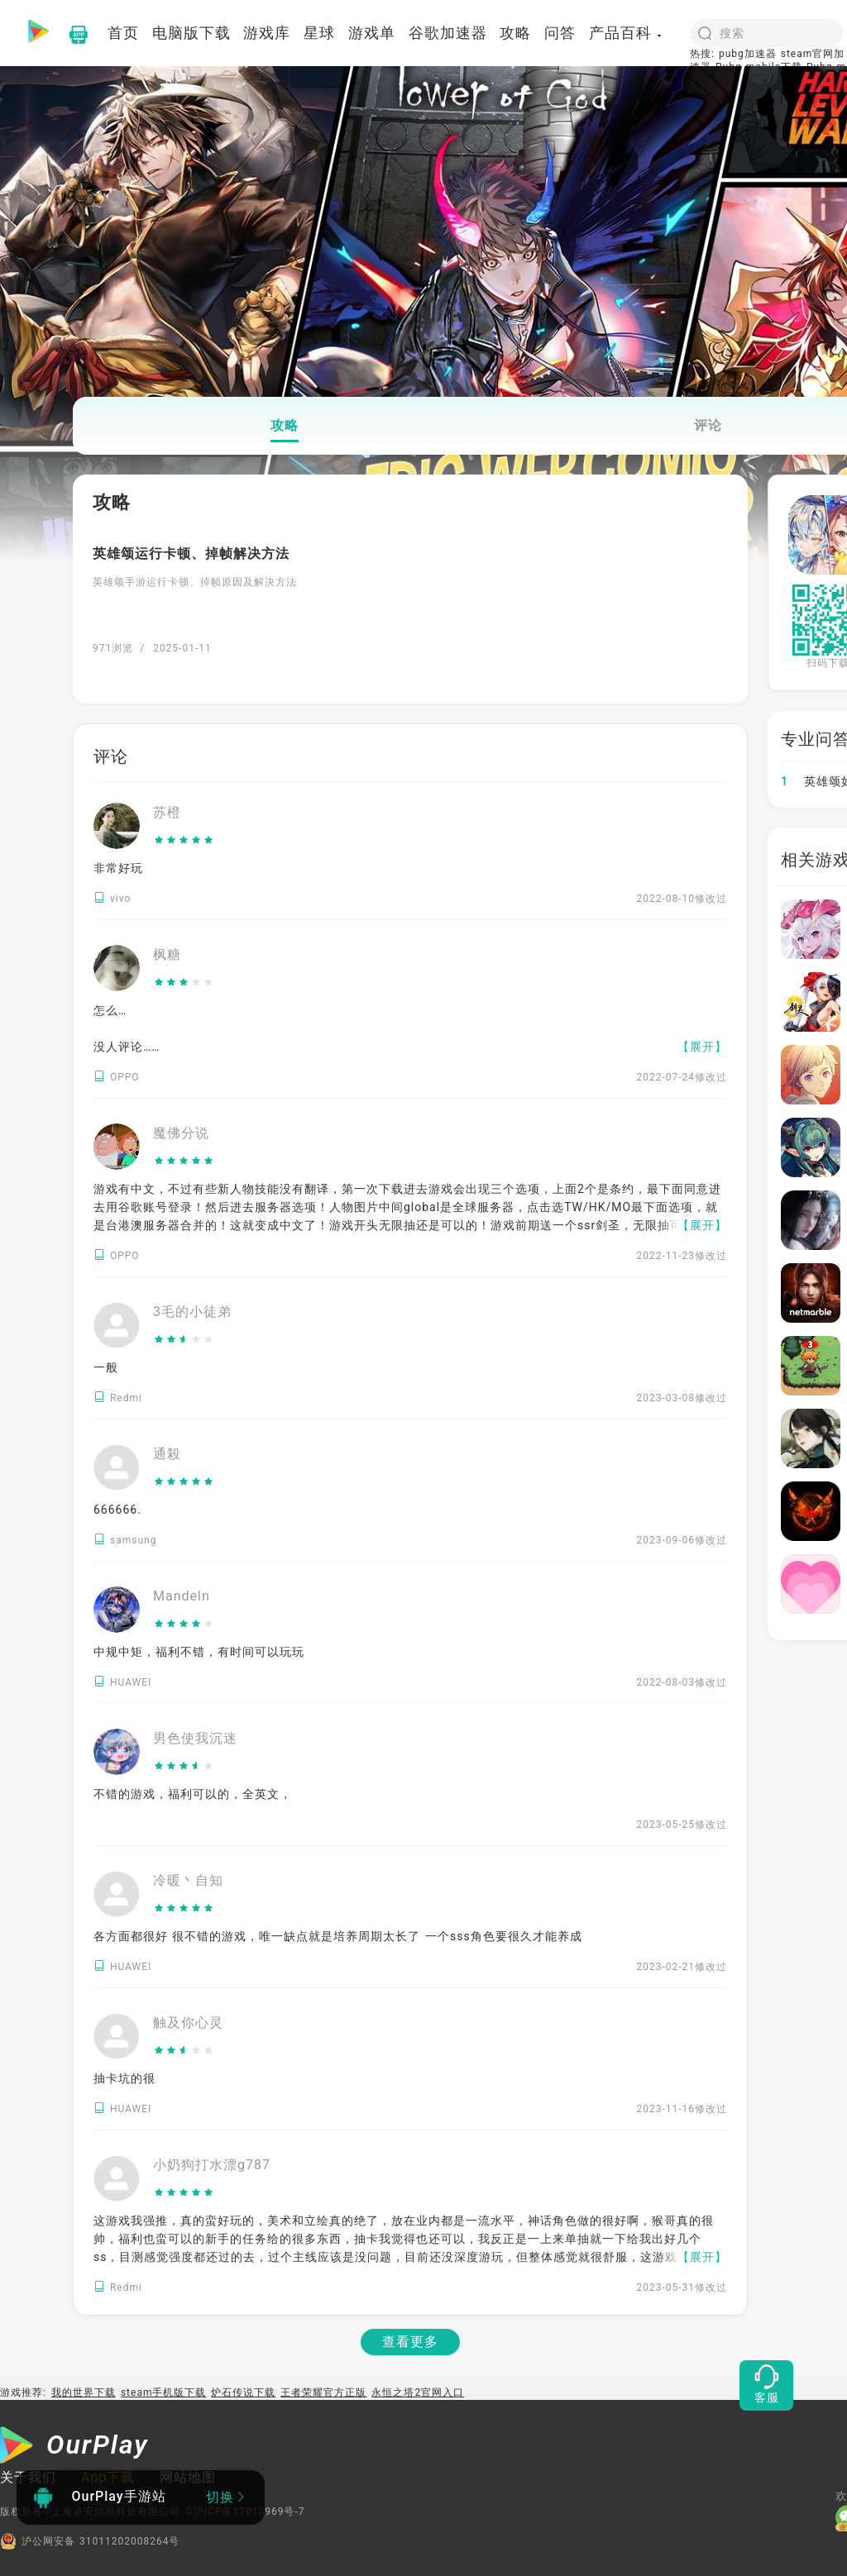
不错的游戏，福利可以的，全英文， (192, 1794)
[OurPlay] (74, 2447)
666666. (117, 1509)
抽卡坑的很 (124, 2078)
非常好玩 (118, 868)
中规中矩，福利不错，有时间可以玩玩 (198, 1651)
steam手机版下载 (164, 2392)
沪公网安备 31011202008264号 (89, 2541)
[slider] (184, 840)
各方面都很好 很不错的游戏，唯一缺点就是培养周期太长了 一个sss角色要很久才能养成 (337, 1936)
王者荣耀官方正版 (323, 2392)
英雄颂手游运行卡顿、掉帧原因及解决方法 (195, 582)
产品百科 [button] (626, 32)
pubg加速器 (748, 54)
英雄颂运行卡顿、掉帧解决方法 (191, 553)
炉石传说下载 (243, 2392)
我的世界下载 (83, 2392)
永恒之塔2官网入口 (417, 2392)
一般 (105, 1367)
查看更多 (410, 2341)
